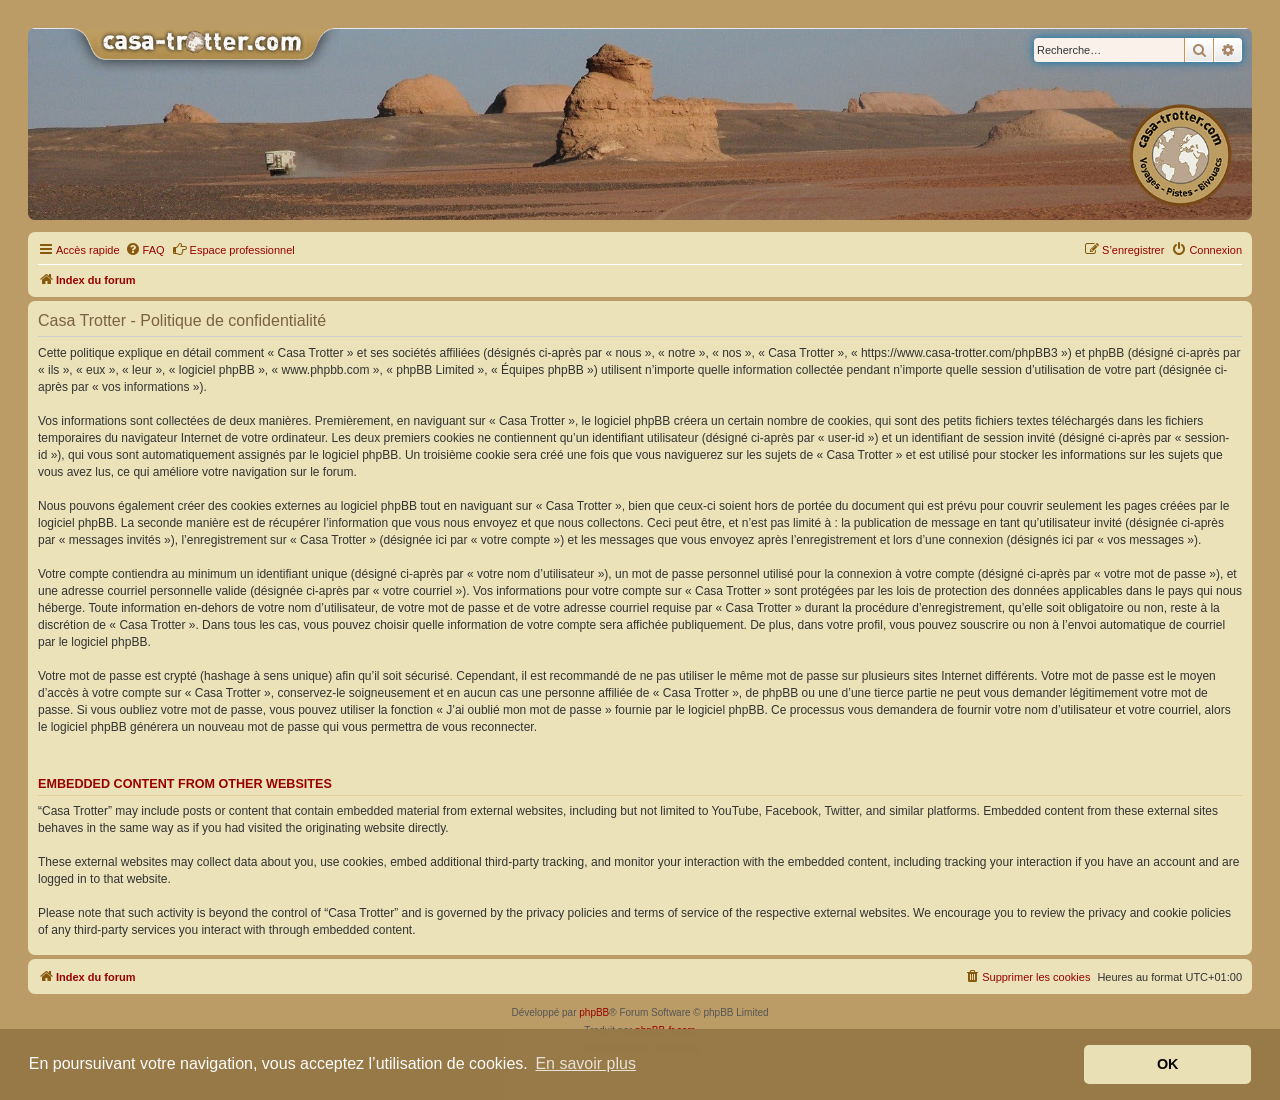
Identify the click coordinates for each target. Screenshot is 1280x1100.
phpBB (594, 1012)
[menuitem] (145, 250)
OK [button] (1168, 1064)
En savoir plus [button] (585, 1063)
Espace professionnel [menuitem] (233, 249)
